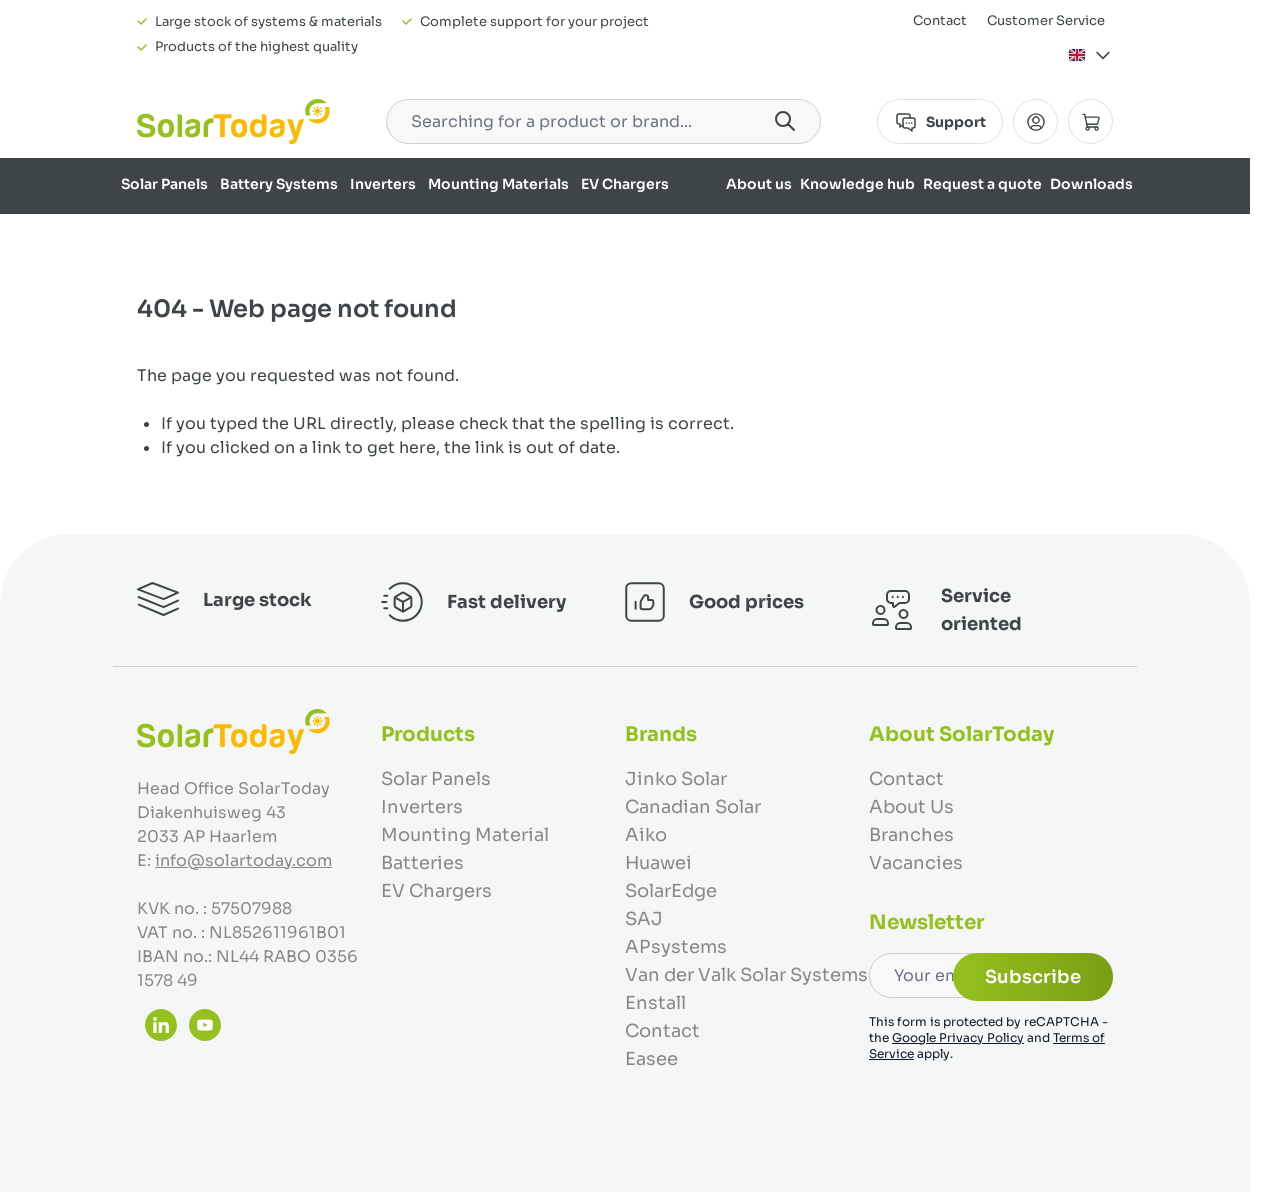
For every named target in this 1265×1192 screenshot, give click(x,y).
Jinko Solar (676, 779)
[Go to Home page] (233, 121)
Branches (911, 835)
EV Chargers (625, 184)
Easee (651, 1059)
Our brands (1092, 236)
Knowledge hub (857, 184)
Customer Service (1046, 20)
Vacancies (916, 863)
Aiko (646, 835)
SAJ (644, 919)
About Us (911, 807)
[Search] (785, 121)
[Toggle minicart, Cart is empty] (1090, 121)
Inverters (383, 184)
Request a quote (982, 184)
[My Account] (1035, 121)
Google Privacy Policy (958, 1037)
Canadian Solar (693, 807)
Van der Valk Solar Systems (746, 975)
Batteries (422, 863)
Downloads (1091, 184)
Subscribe (1033, 977)
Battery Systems (279, 184)
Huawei (658, 863)
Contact (940, 20)
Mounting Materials (498, 184)
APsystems (676, 947)
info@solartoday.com (243, 860)
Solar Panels (164, 184)
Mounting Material (465, 835)
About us (759, 184)
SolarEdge (671, 891)
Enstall (655, 1003)
